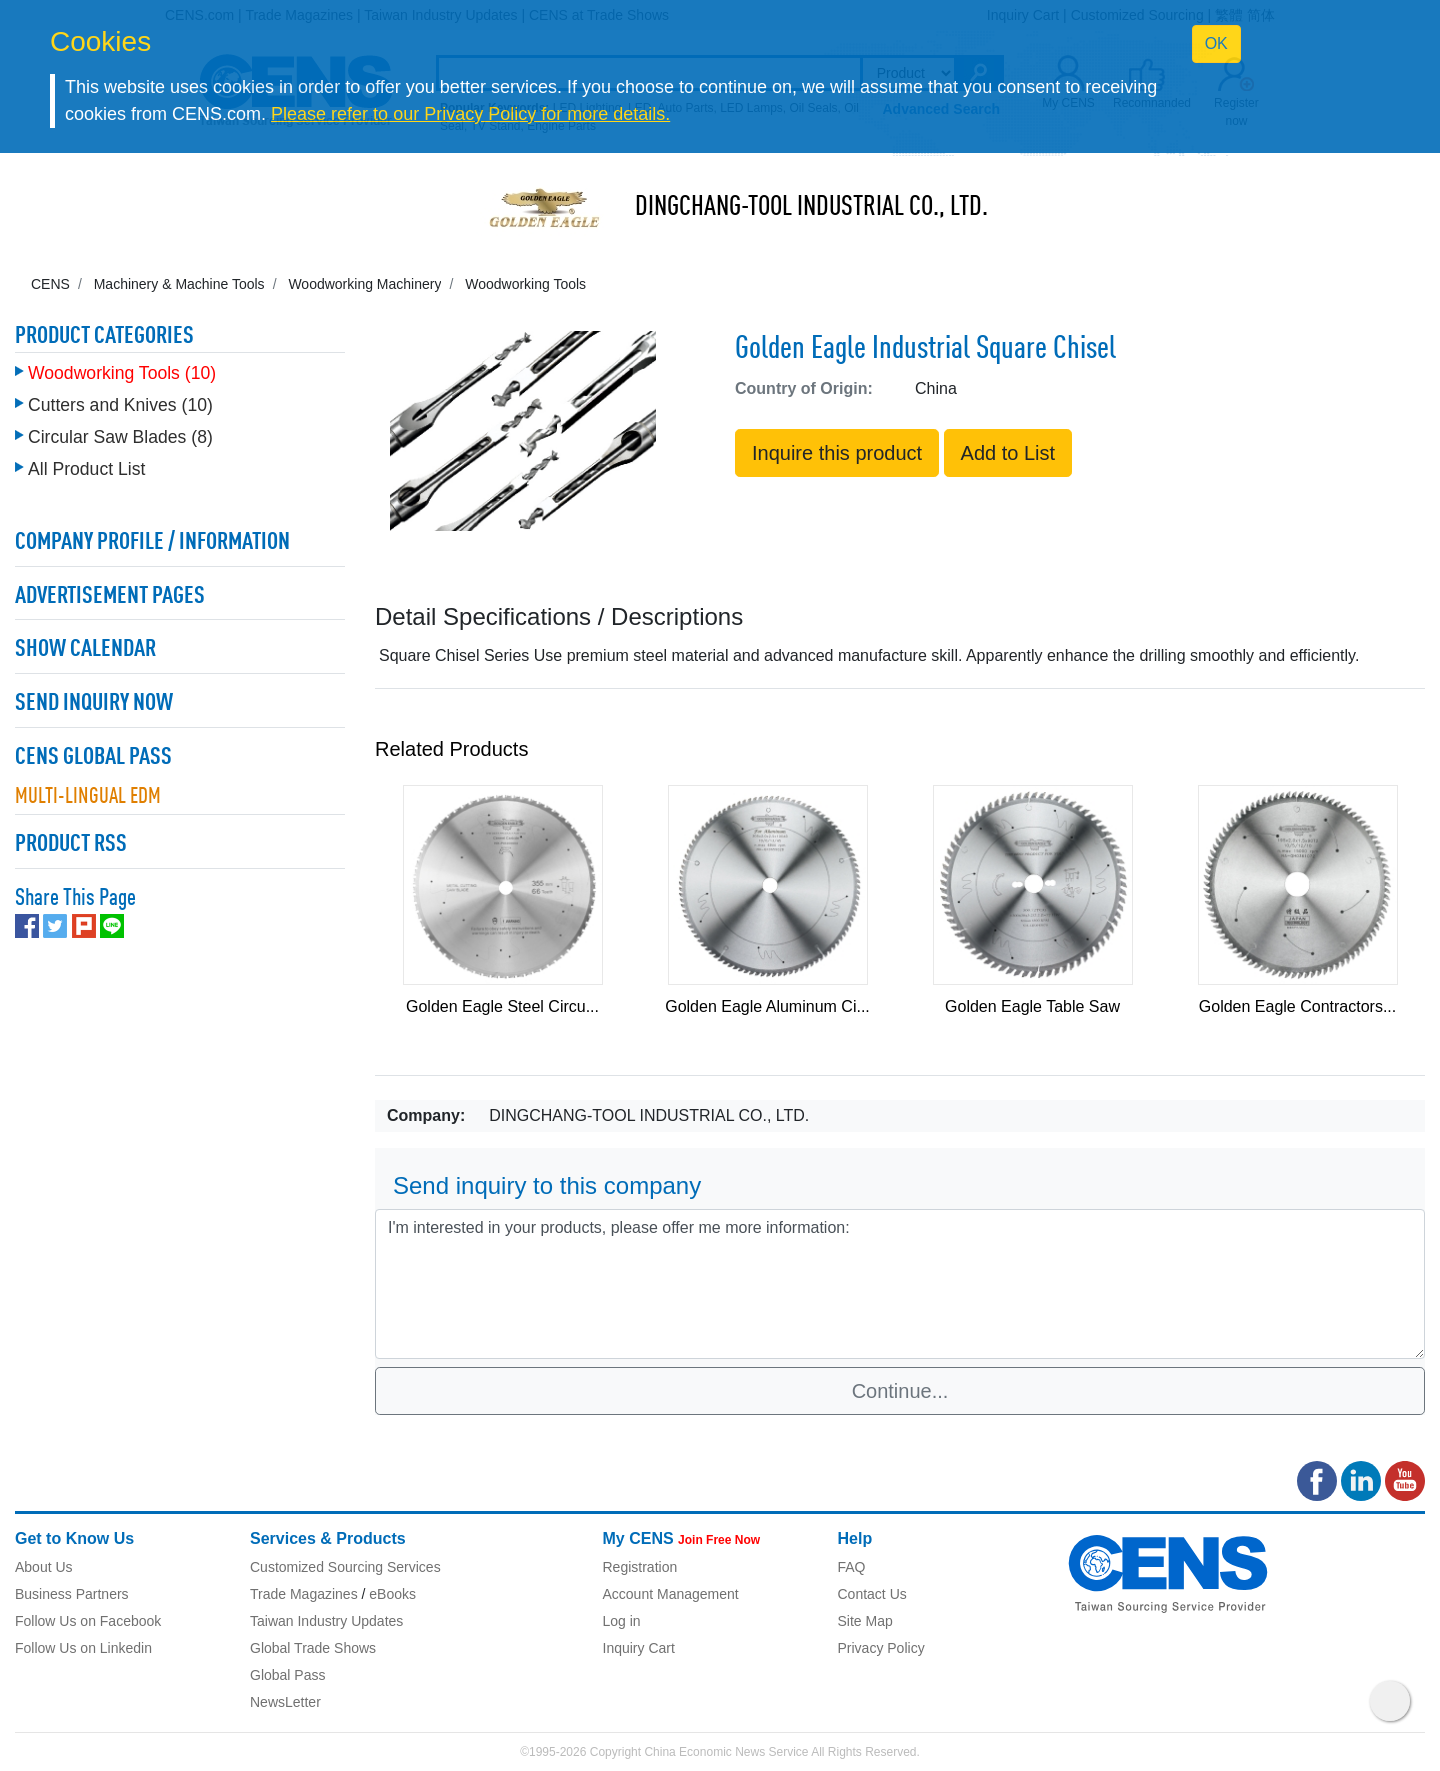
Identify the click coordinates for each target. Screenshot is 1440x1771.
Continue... (900, 1391)
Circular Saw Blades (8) (120, 437)
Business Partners (72, 1594)
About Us (44, 1567)
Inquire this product (837, 453)
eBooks (392, 1594)
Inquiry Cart (639, 1648)
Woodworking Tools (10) (122, 373)
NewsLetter (285, 1702)
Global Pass (287, 1675)
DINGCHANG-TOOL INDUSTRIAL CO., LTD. (811, 208)
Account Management (671, 1594)
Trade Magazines (304, 1594)
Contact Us (872, 1594)
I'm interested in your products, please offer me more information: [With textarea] (900, 1284)
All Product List (86, 469)
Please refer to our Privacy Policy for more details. (470, 114)
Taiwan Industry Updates (326, 1621)
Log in (622, 1621)
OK (1216, 43)
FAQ (852, 1567)
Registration (640, 1567)
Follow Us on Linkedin (83, 1648)
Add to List (1008, 453)
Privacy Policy (881, 1648)
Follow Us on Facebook (88, 1621)
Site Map (865, 1621)
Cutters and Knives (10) (120, 405)
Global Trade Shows (313, 1648)
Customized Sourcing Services (345, 1567)
